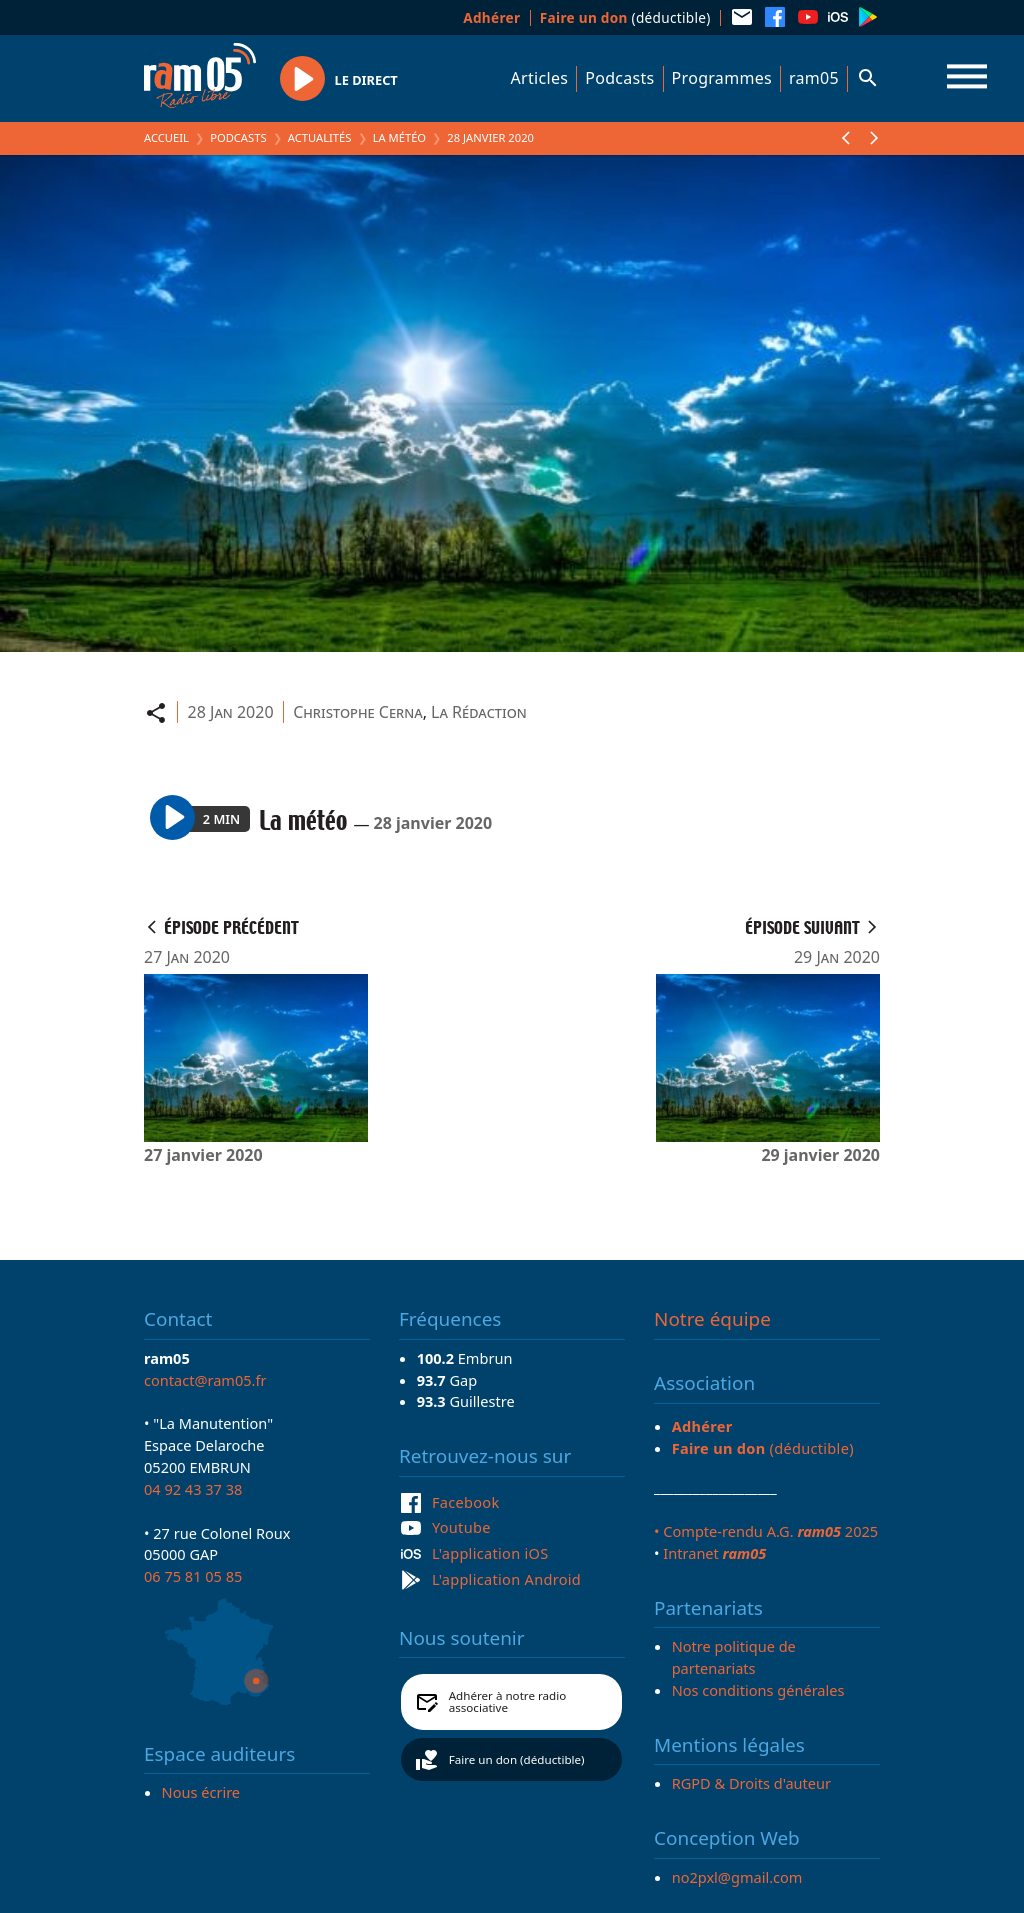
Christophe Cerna (357, 712)
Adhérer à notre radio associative (508, 1701)
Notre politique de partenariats (734, 1657)
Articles (540, 78)
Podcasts (619, 78)
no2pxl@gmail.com (737, 1877)
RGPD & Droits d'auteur (751, 1783)
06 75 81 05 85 (193, 1576)
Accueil (166, 137)
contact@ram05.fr (205, 1380)
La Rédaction (479, 712)
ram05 (814, 78)
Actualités (320, 137)
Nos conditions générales (758, 1690)
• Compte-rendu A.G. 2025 (766, 1531)
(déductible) (625, 17)
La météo (399, 137)
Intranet (714, 1553)
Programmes (722, 78)
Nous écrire (201, 1792)
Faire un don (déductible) (517, 1759)
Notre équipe (712, 1319)
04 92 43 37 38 (193, 1489)
